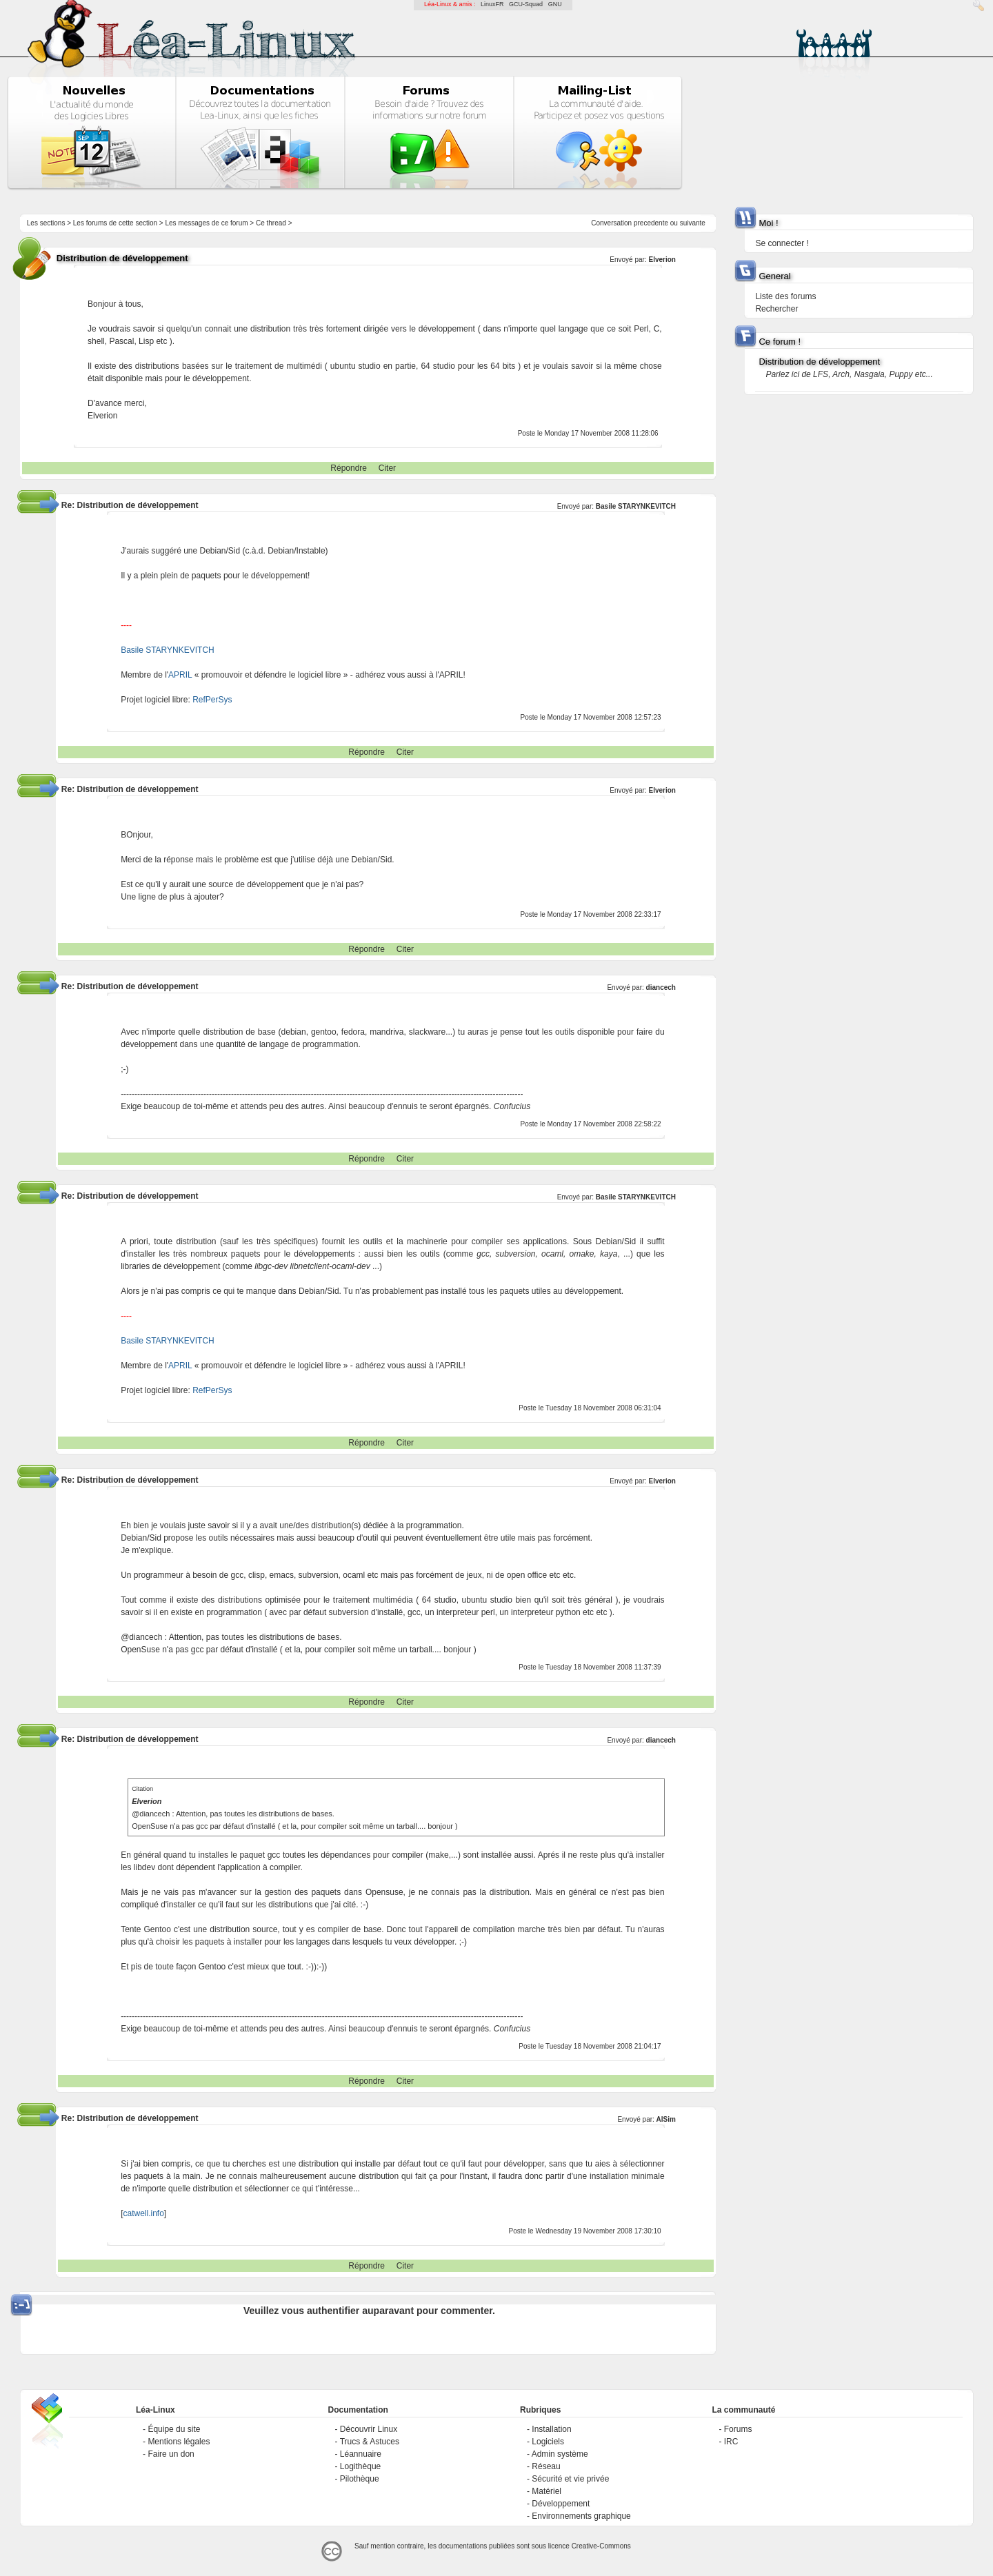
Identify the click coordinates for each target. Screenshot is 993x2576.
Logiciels (548, 2441)
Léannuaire (360, 2454)
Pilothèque (359, 2479)
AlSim (666, 2119)
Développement (561, 2503)
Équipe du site (174, 2429)
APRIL (180, 675)
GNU (555, 4)
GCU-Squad (526, 4)
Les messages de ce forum (207, 223)
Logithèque (360, 2466)
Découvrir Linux (368, 2429)
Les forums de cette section (115, 223)
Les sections (46, 223)
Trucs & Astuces (369, 2441)
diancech (661, 987)
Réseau (546, 2466)
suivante (692, 223)
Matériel (546, 2491)
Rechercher (776, 309)
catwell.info (143, 2213)
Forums (738, 2429)
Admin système (560, 2454)
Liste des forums (785, 296)
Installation (551, 2429)
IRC (731, 2441)
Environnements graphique (581, 2516)
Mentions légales (179, 2441)
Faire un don (171, 2454)
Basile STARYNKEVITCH (636, 506)
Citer (387, 468)
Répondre (348, 468)
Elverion (661, 259)
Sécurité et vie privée (570, 2479)
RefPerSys (212, 699)
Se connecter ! (781, 243)
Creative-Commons (601, 2546)
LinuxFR (492, 4)
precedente (651, 223)
